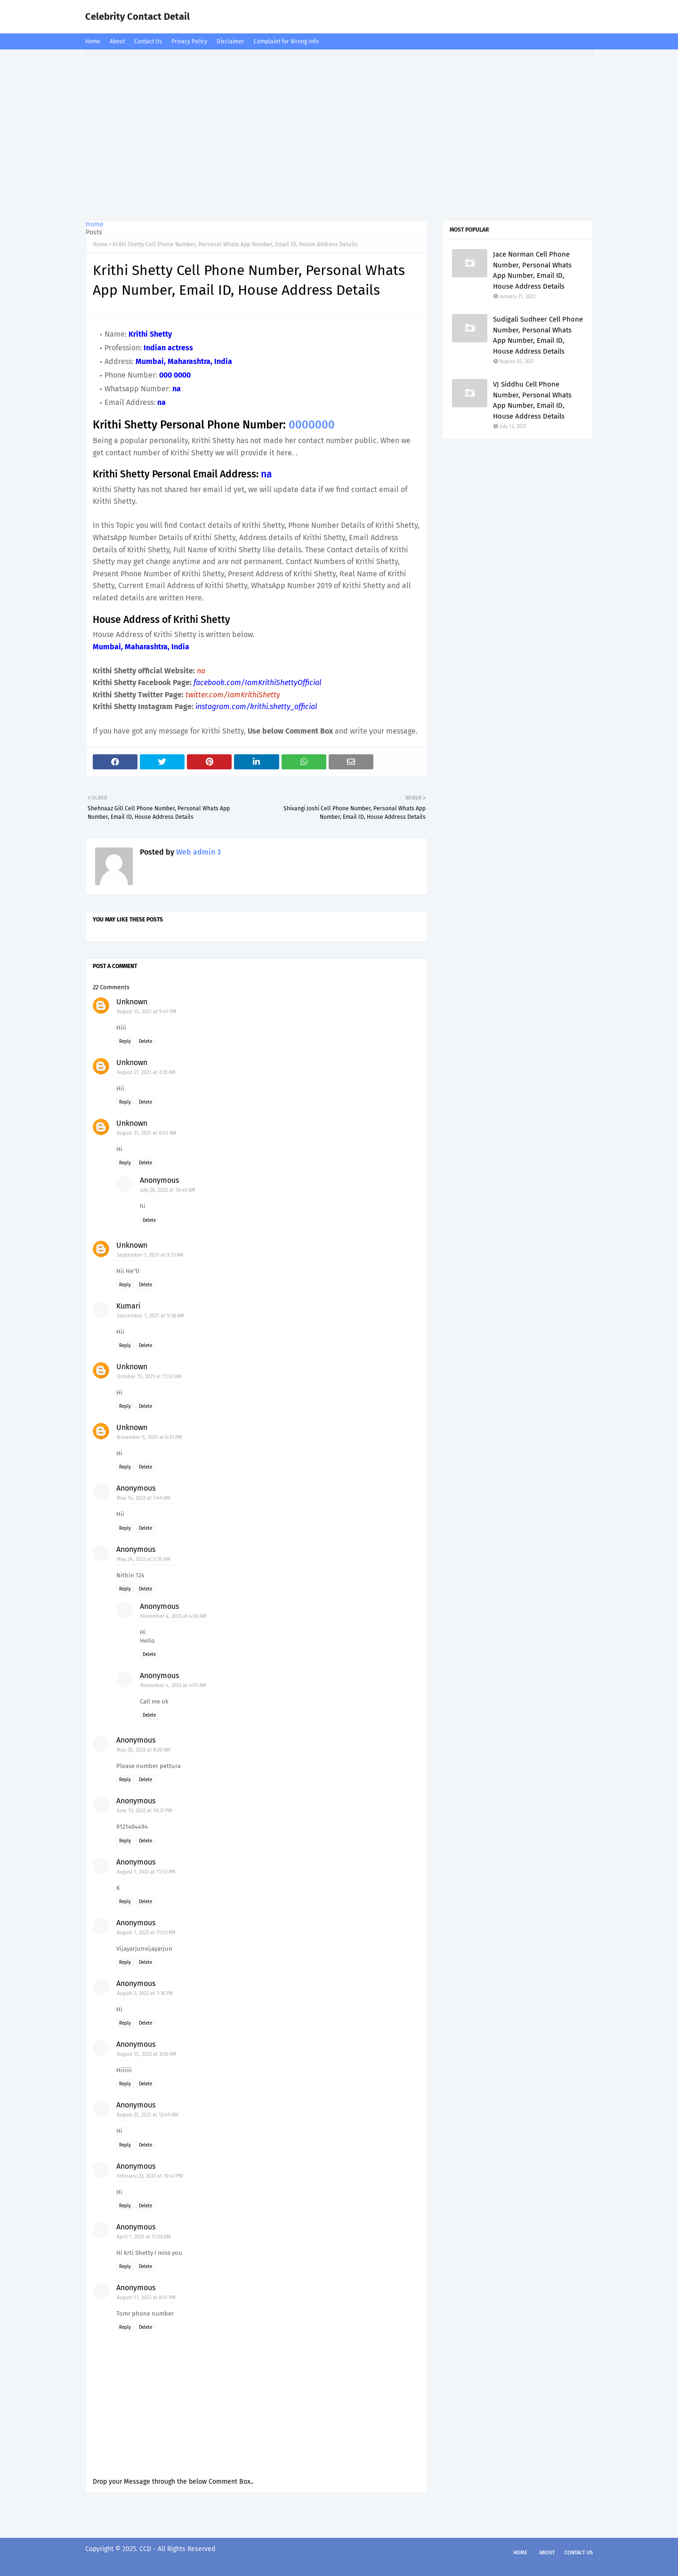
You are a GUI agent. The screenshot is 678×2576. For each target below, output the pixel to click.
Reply (125, 1041)
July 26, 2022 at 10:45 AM (167, 1190)
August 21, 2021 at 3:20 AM (146, 1072)
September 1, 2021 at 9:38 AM (150, 1316)
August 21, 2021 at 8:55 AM (147, 1133)
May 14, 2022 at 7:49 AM (143, 1498)
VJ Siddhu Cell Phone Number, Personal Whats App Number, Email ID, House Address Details (532, 400)
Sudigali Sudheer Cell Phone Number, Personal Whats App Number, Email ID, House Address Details (538, 335)
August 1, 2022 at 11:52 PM (146, 1872)
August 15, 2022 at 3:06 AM (147, 2054)
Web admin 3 (197, 852)
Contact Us (148, 41)
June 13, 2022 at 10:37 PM (144, 1811)
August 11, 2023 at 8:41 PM (146, 2297)
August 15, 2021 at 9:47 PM (147, 1012)
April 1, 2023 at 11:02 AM (144, 2237)
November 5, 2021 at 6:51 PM (149, 1437)
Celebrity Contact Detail (137, 16)
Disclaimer (230, 41)
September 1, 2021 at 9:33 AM (150, 1255)
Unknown (131, 1001)
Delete (145, 1041)
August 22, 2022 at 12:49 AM (147, 2115)
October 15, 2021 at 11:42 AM (149, 1376)
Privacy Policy (189, 41)
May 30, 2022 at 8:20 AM (143, 1750)
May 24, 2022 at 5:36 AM (143, 1559)
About (117, 41)
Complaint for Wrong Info (286, 41)
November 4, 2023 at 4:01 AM (173, 1685)
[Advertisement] (339, 135)
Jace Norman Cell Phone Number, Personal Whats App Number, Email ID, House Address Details (532, 270)
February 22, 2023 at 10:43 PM (150, 2176)
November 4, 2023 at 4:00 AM (173, 1616)
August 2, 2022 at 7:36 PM (145, 1993)
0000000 (312, 424)
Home (92, 41)
